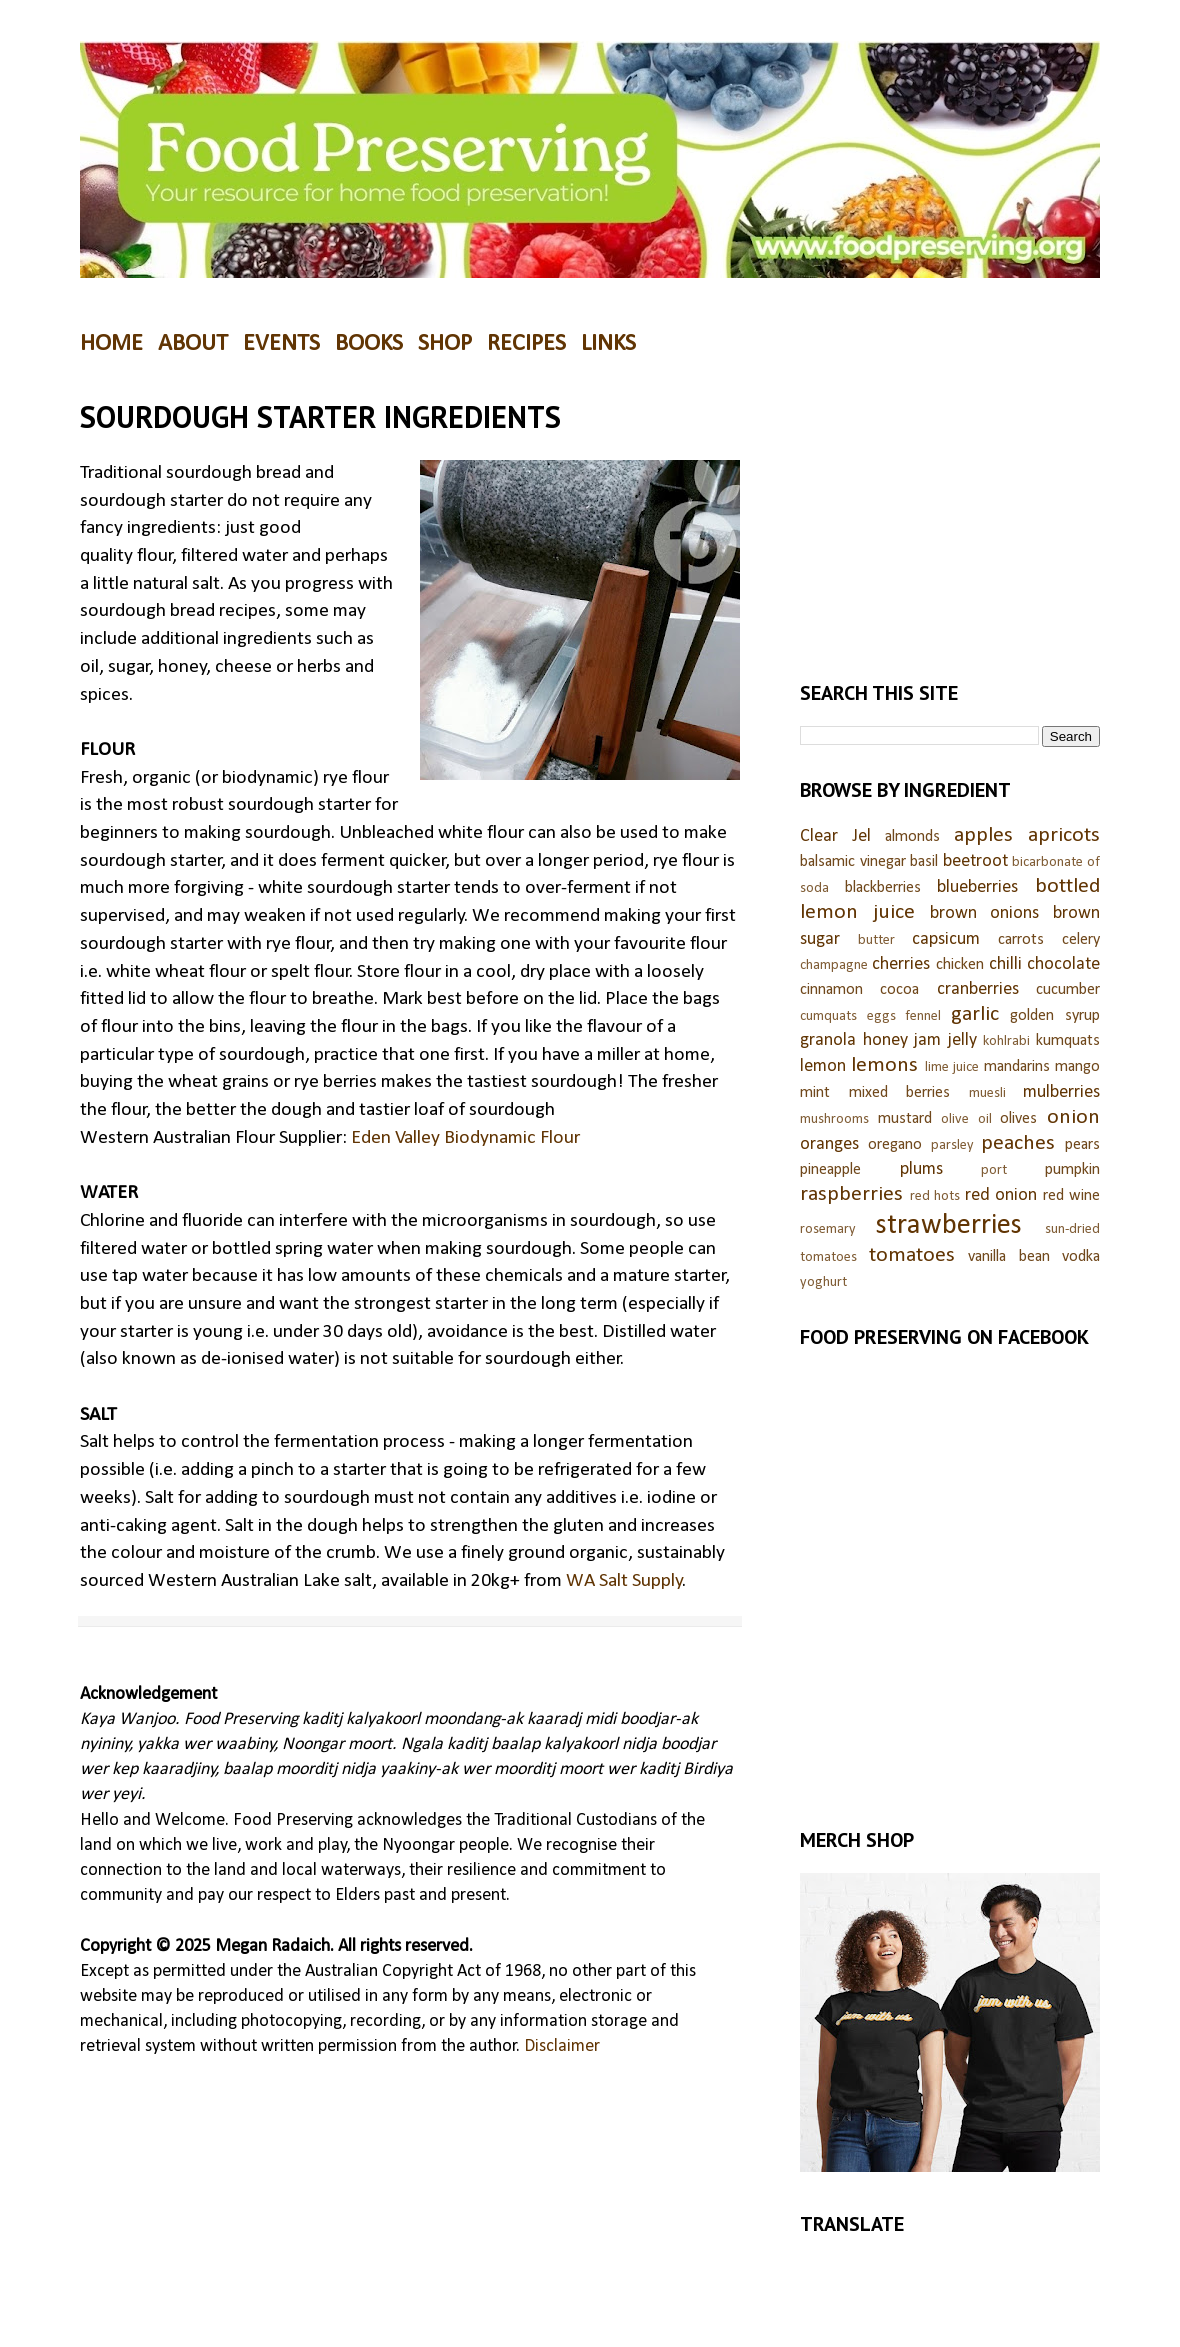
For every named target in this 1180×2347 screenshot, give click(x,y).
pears (1082, 1145)
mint (815, 1093)
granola (828, 1040)
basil (924, 862)
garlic (975, 1014)
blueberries (977, 887)
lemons (884, 1065)
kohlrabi (1006, 1041)
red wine (1072, 1196)
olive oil (966, 1119)
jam (927, 1040)
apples (983, 835)
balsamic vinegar (853, 862)
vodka (1081, 1257)
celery (1081, 940)
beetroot (975, 861)
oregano (895, 1145)
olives (1018, 1119)
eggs (881, 1016)
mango (1077, 1067)
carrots (1021, 940)
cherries (901, 964)
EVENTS (281, 344)
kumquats (1068, 1041)
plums (921, 1169)
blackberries (883, 888)
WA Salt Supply (624, 1581)
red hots (935, 1196)
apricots (1064, 835)
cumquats (828, 1016)
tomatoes (912, 1255)
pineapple (830, 1170)
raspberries (851, 1194)
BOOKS (369, 344)
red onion (1001, 1195)
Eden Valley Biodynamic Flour (465, 1138)
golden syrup (1055, 1016)
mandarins (1017, 1067)
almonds (912, 837)
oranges (829, 1144)
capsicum (946, 939)
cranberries (978, 989)
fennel (923, 1016)
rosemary (828, 1229)
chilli (1005, 964)
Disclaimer (562, 2046)
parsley (952, 1145)
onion (1073, 1117)
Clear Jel (835, 836)
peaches (1018, 1143)
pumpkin (1072, 1170)
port (994, 1170)
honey (885, 1040)
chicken (960, 965)
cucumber (1068, 990)
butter (876, 940)
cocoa (899, 990)
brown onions (985, 913)
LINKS (608, 344)
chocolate (1063, 964)
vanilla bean (1009, 1257)
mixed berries (900, 1093)
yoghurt (823, 1282)
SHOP (445, 344)
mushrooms (834, 1119)
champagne (834, 965)
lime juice (952, 1067)
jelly (962, 1040)
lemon (823, 1066)
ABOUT (193, 344)
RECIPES (526, 344)
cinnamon (831, 990)
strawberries (949, 1225)
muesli (987, 1093)
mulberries (1061, 1092)
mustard (905, 1119)
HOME (111, 344)
